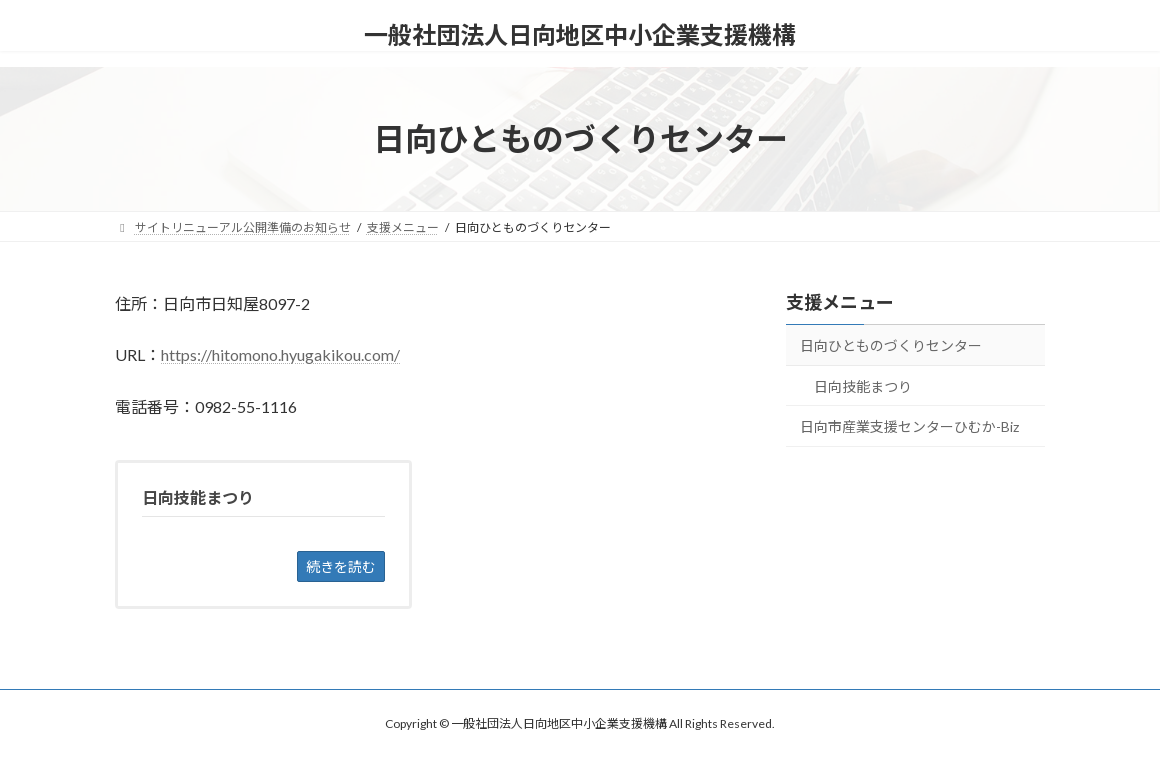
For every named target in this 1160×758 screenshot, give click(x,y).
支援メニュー (840, 302)
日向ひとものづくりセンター (891, 345)
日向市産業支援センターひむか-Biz (909, 426)
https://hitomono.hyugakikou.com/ (280, 354)
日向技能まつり (863, 386)
